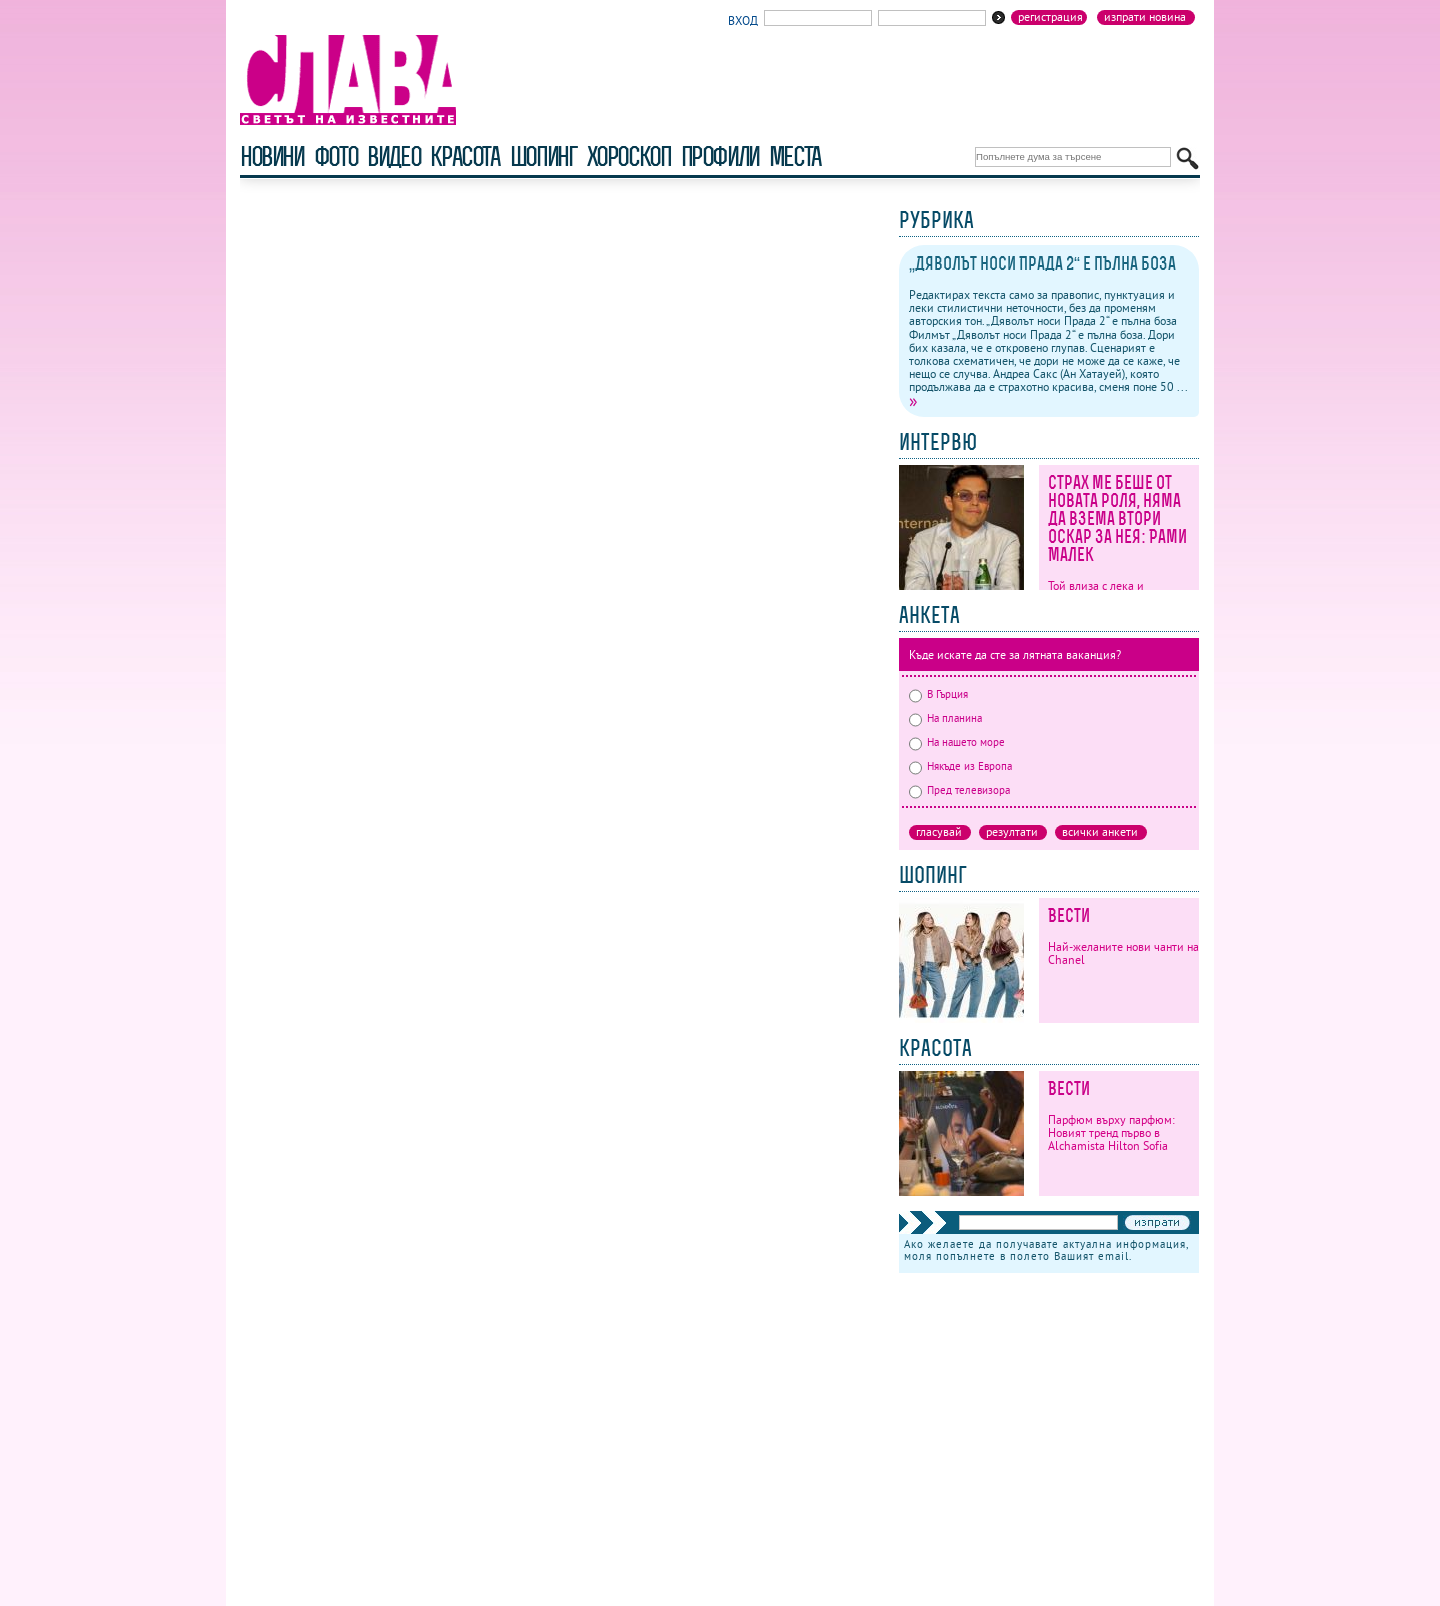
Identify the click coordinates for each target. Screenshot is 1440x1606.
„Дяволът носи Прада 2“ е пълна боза (1042, 263)
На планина (945, 718)
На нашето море (957, 742)
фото (336, 156)
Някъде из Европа (960, 766)
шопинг (543, 156)
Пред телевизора (959, 790)
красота (464, 156)
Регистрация (1050, 17)
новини (272, 156)
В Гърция (938, 694)
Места (795, 156)
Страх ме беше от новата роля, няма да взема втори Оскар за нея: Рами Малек (1117, 518)
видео (393, 156)
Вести (1069, 915)
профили (720, 156)
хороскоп (629, 156)
